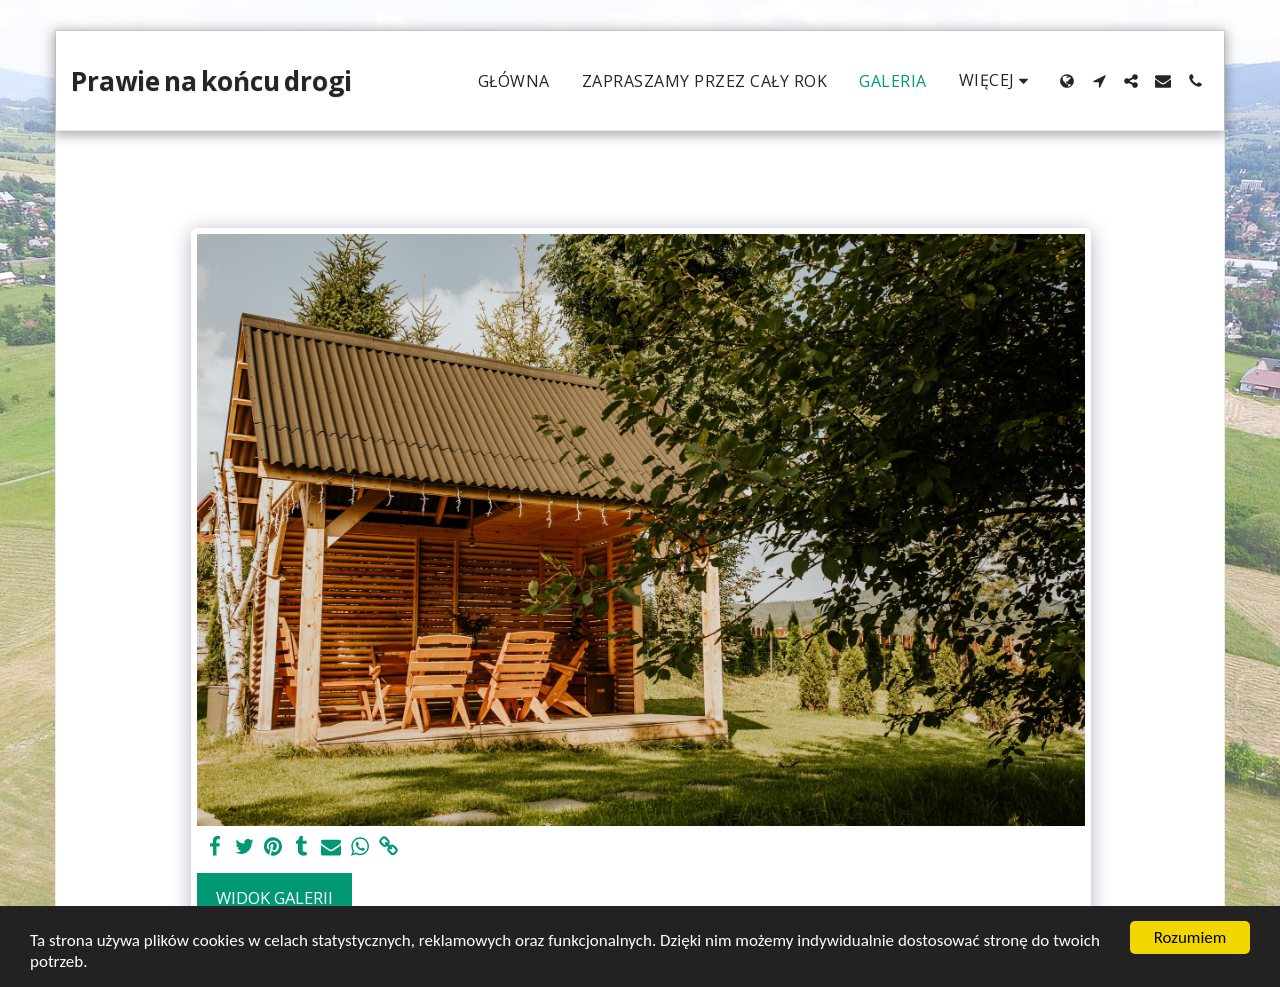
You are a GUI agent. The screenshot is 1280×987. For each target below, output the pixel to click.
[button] (1099, 81)
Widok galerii (274, 897)
